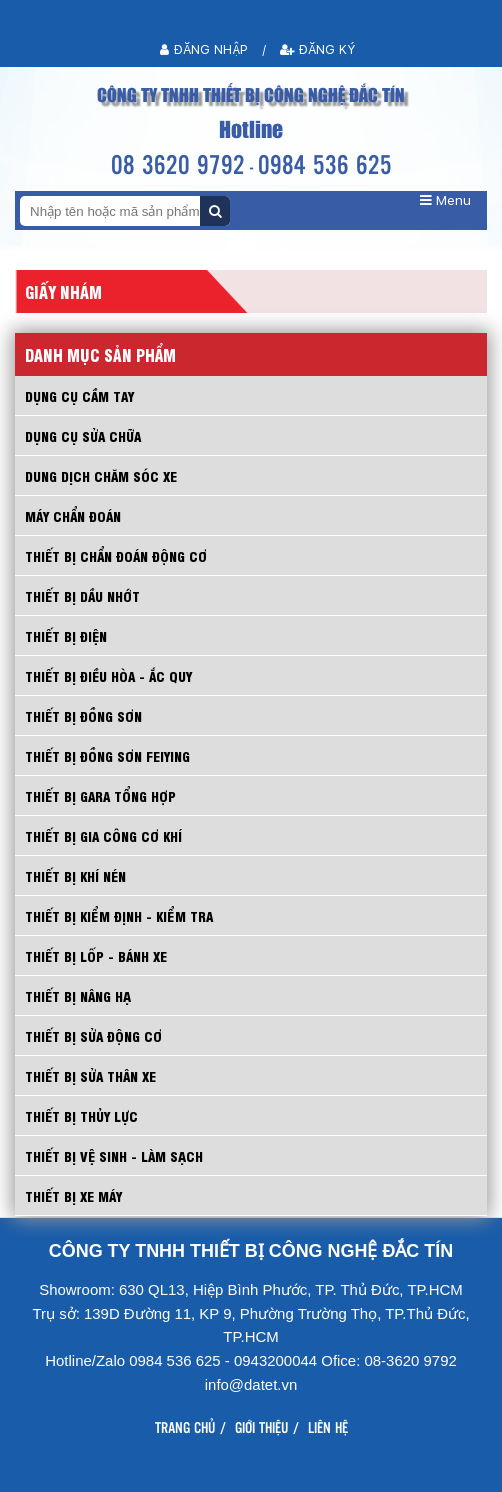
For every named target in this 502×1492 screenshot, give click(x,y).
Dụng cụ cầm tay (79, 395)
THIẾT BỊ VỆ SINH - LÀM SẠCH (114, 1155)
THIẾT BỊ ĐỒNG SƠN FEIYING (107, 755)
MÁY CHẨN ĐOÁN (73, 515)
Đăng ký (318, 49)
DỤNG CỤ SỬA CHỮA (83, 435)
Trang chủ (185, 1427)
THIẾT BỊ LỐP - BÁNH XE (96, 955)
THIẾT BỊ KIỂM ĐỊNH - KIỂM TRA (119, 915)
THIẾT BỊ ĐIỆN (66, 635)
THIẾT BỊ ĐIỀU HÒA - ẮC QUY (108, 675)
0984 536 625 (325, 163)
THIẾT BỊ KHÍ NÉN (75, 875)
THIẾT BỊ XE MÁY (73, 1195)
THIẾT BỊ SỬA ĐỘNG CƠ (93, 1035)
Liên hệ (328, 1427)
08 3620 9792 (178, 163)
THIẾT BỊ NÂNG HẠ (78, 995)
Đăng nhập (204, 49)
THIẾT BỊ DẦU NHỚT (82, 595)
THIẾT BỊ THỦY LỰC (81, 1115)
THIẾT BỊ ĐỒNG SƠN (83, 715)
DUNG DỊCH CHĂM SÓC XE (101, 475)
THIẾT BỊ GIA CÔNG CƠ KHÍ (103, 835)
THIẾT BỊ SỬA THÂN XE (90, 1075)
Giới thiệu (261, 1427)
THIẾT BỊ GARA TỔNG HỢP (100, 795)
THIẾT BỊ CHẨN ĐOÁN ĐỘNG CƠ (116, 555)
